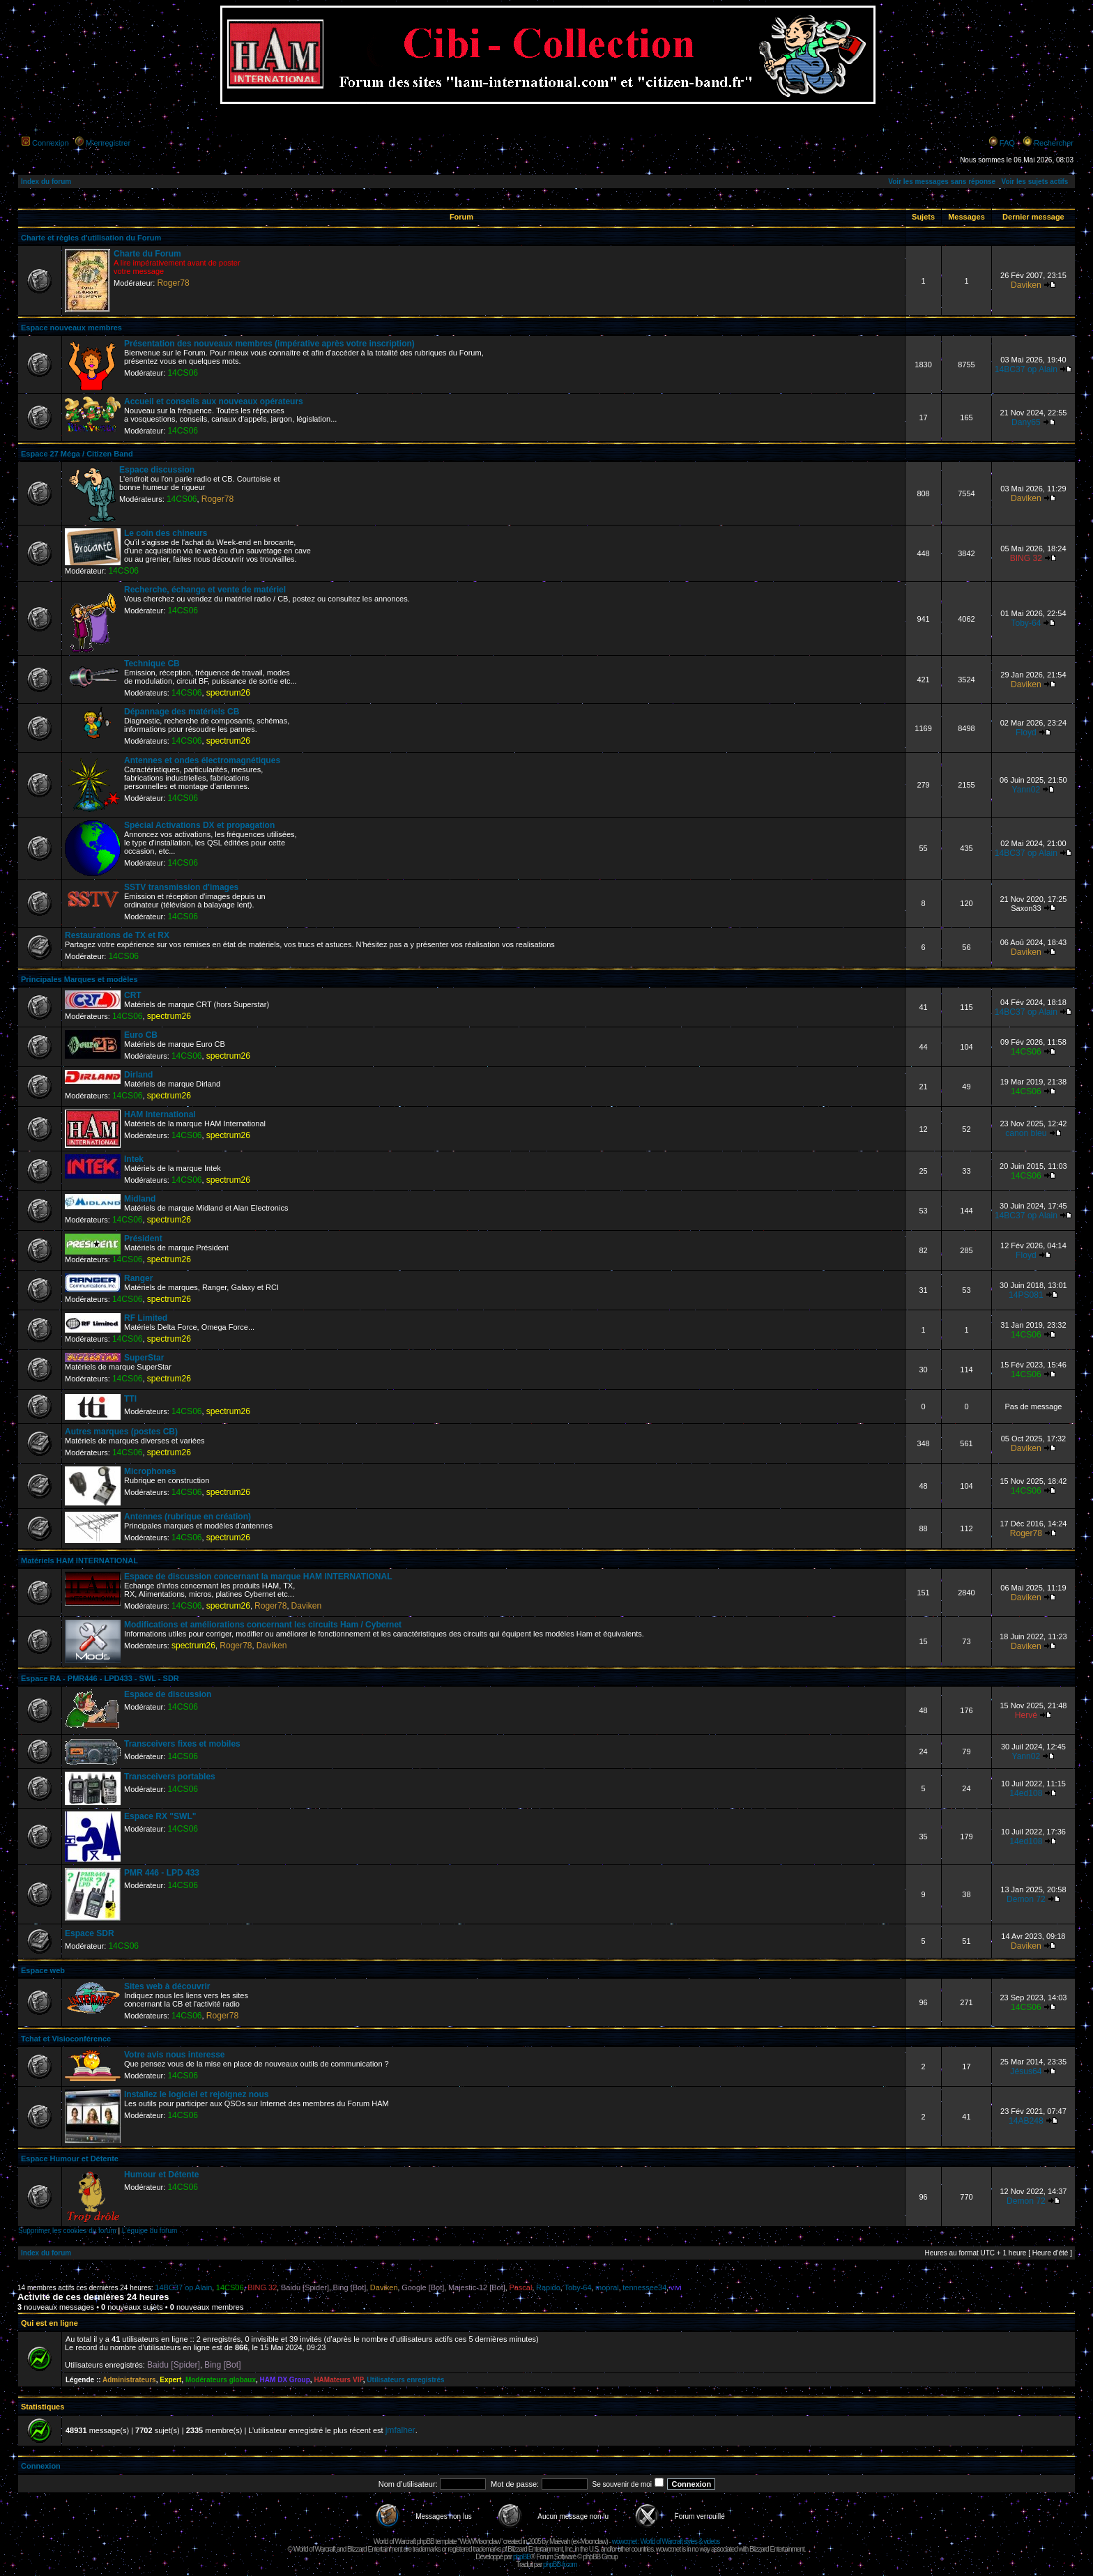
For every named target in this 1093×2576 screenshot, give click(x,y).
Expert (170, 2380)
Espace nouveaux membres (71, 327)
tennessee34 (644, 2287)
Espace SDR (89, 1933)
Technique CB (152, 663)
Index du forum (46, 181)
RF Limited (145, 1318)
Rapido (548, 2287)
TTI (130, 1399)
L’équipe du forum (150, 2230)
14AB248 (1026, 2121)
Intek (134, 1159)
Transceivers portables (169, 1776)
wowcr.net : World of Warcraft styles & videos (666, 2541)
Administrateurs (129, 2380)
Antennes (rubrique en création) (187, 1516)
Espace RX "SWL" (160, 1816)
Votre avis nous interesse (174, 2055)
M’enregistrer (108, 143)
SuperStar (144, 1358)
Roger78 (173, 283)
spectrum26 (228, 693)
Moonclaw (593, 2541)
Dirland (138, 1075)
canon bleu (1025, 1133)
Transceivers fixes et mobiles (182, 1744)
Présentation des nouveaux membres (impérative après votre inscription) (269, 343)
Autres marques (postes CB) (121, 1431)
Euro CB (141, 1035)
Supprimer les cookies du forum (67, 2230)
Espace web (43, 1970)
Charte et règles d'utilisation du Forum (91, 237)
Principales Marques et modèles (79, 979)
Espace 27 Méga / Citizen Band (77, 454)
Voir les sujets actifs (1034, 181)
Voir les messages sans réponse (941, 181)
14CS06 (182, 373)
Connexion (50, 143)
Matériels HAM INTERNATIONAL (79, 1560)
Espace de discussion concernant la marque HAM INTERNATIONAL (258, 1576)
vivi (676, 2287)
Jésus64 (1025, 2071)
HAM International (160, 1114)
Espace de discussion (167, 1694)
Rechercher (1053, 143)
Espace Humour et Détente (70, 2158)
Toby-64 (1026, 623)
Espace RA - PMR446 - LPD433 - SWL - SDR (100, 1678)
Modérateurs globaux (220, 2380)
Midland (139, 1199)
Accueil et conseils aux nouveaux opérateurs (213, 401)
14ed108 (1025, 1793)
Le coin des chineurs (165, 533)
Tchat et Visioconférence (66, 2038)
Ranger (138, 1278)
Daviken (1026, 285)
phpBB (521, 2557)
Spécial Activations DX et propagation (199, 825)
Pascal (520, 2287)
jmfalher (400, 2430)
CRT (133, 995)
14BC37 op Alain (1026, 369)
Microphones (150, 1471)
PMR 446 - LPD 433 (161, 1873)
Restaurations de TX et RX (117, 935)
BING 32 (1026, 558)
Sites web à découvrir (167, 1986)
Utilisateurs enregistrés (405, 2380)
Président (143, 1238)
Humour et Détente (161, 2174)
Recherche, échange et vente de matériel (205, 590)
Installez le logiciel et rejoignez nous (196, 2094)
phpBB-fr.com (560, 2564)
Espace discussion (156, 470)
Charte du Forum (147, 254)
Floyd (1026, 732)
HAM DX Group (285, 2380)
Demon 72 (1026, 1899)
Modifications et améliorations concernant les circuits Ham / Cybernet (263, 1625)
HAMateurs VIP (338, 2380)
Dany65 (1026, 422)
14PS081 (1026, 1295)
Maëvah (559, 2541)
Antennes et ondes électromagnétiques (202, 760)
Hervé (1026, 1715)
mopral (607, 2287)
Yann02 (1025, 790)
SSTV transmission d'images (181, 887)
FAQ (1007, 143)
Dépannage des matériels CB (181, 711)
